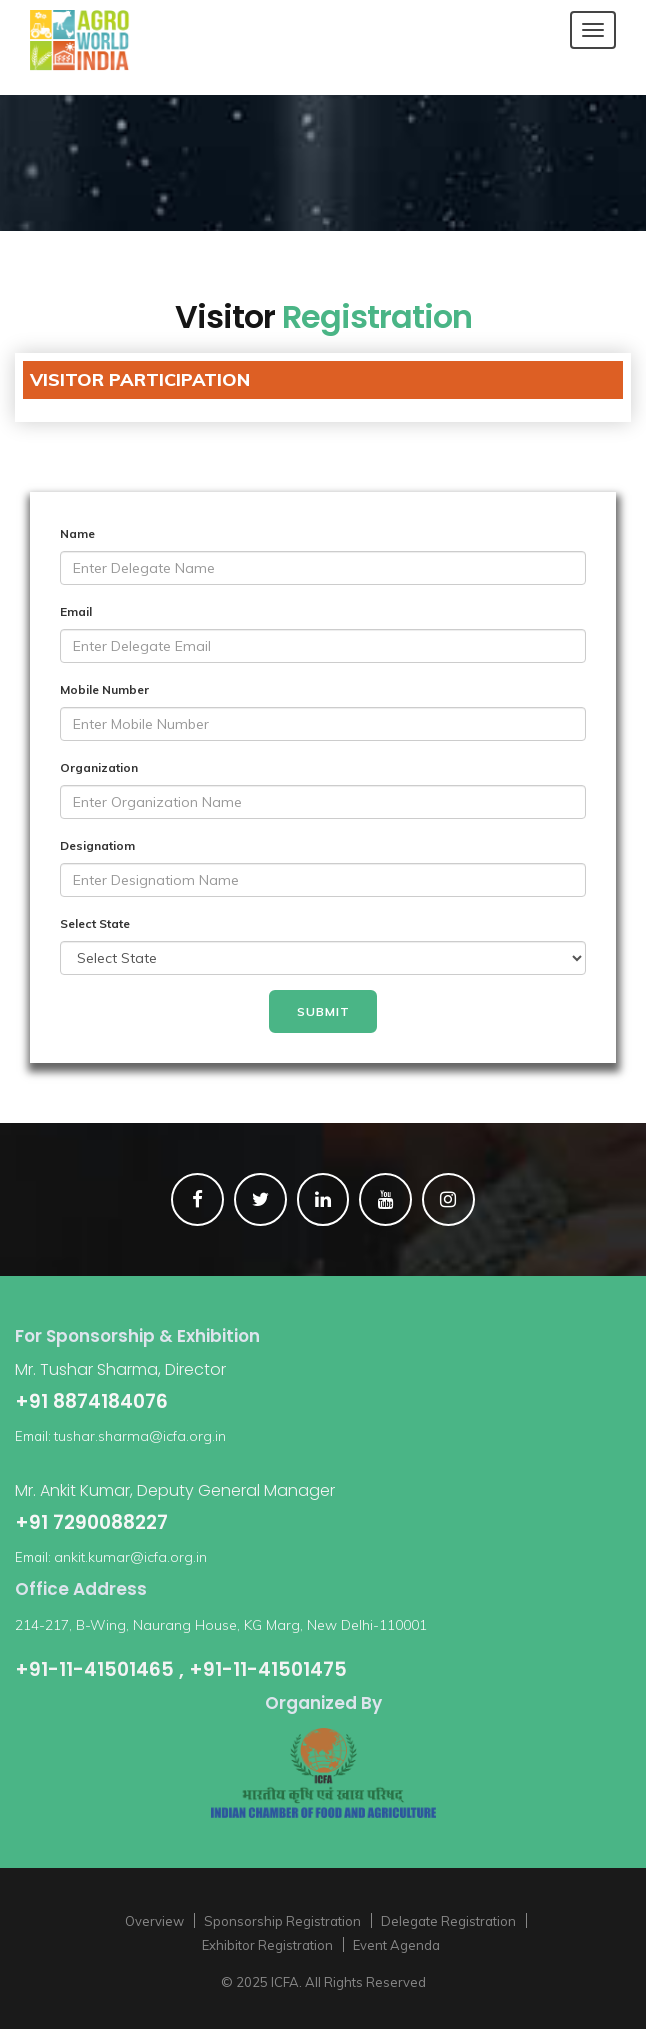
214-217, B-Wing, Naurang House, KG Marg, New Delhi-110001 (221, 1626)
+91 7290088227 (91, 1523)
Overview (154, 1923)
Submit (323, 1011)
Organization (99, 767)
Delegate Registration (448, 1923)
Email (76, 611)
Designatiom (97, 845)
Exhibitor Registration (267, 1947)
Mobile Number (104, 689)
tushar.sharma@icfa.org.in (140, 1437)
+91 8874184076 (91, 1402)
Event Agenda (396, 1947)
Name (77, 533)
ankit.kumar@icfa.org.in (130, 1558)
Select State (95, 923)
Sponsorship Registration (282, 1923)
